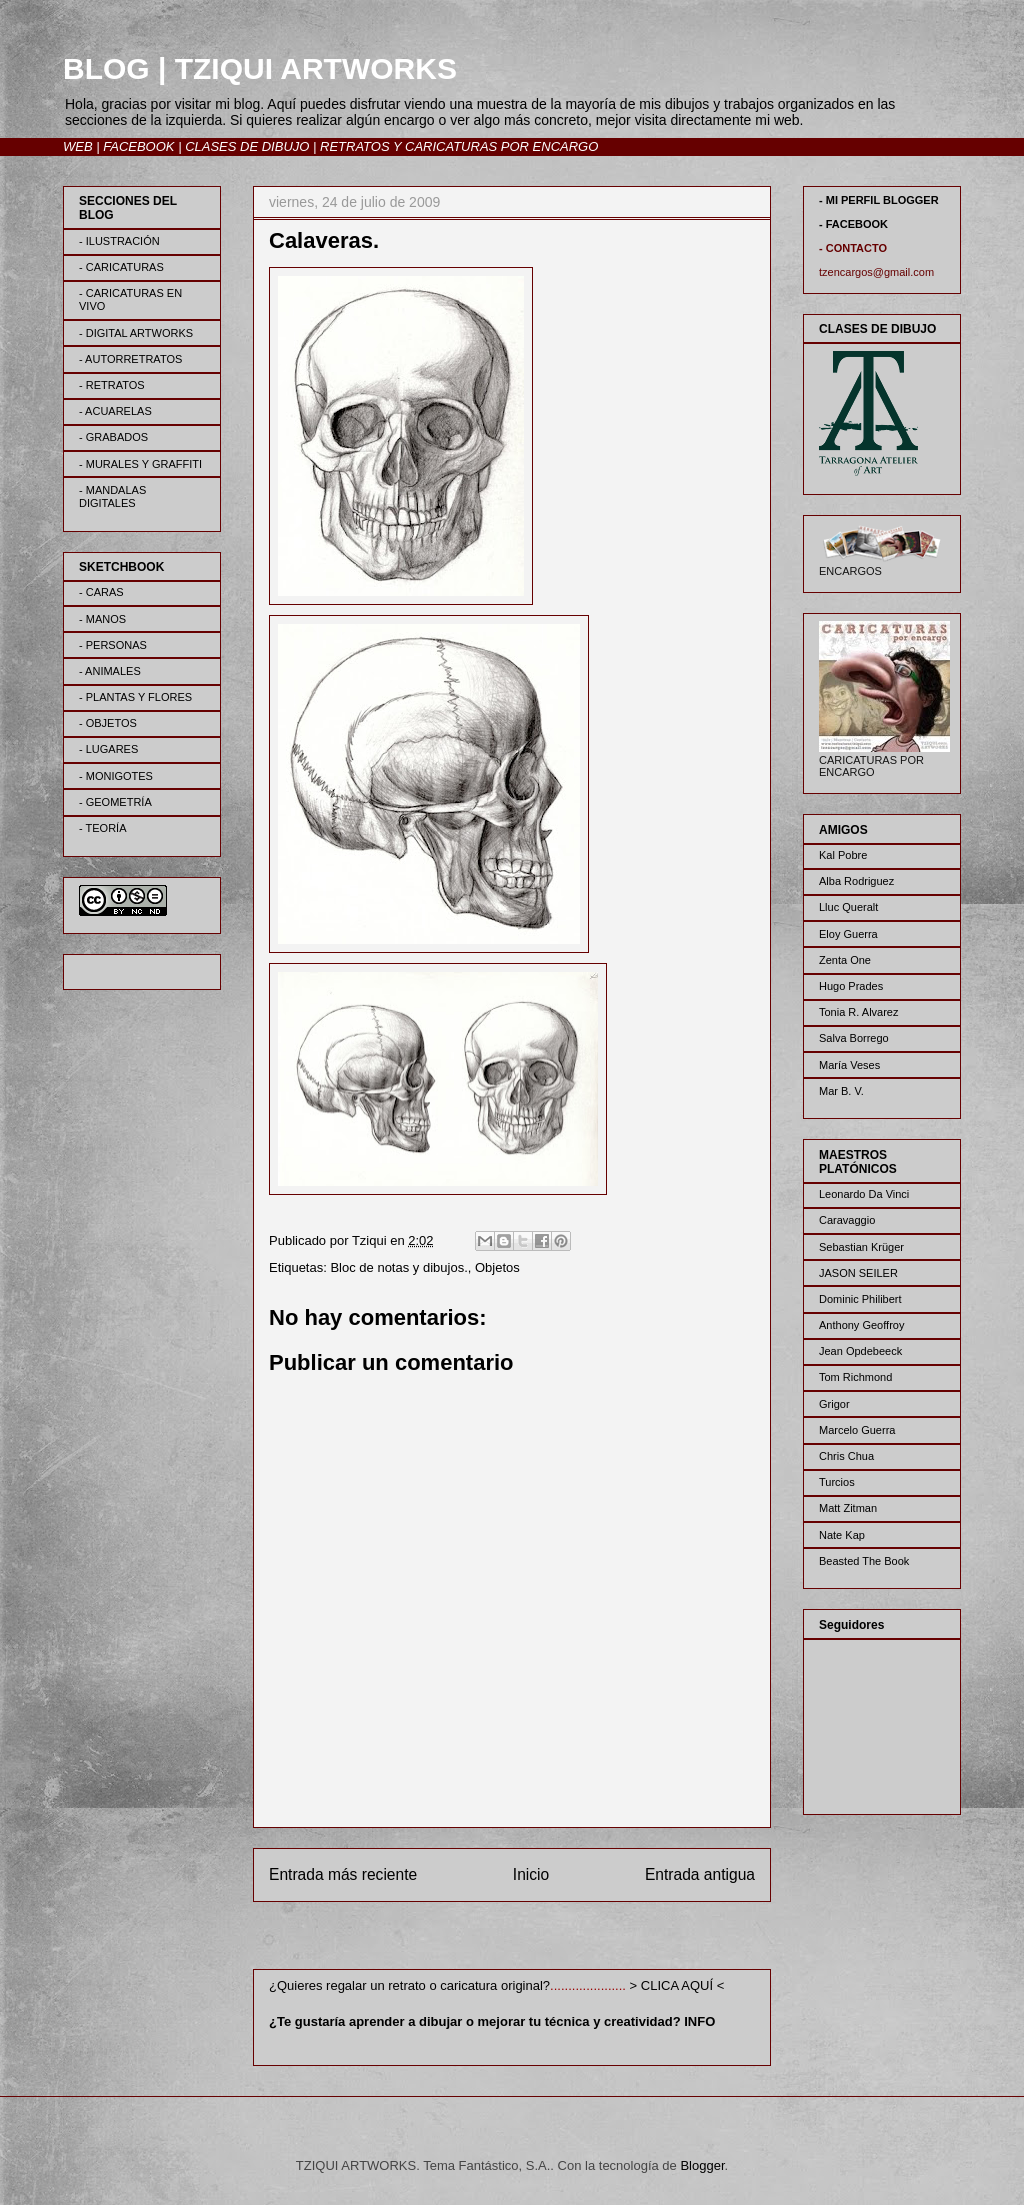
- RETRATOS (112, 385)
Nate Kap (842, 1535)
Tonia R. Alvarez (858, 1012)
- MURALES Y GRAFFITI (140, 464)
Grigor (834, 1404)
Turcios (837, 1482)
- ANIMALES (110, 671)
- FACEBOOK (853, 224)
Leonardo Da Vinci (864, 1194)
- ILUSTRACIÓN (119, 241)
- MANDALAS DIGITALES (112, 496)
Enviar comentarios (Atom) (553, 1939)
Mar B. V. (841, 1091)
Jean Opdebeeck (860, 1351)
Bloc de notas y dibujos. (398, 1267)
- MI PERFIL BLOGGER (879, 200)
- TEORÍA (102, 828)
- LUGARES (108, 749)
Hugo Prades (851, 986)
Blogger (702, 2165)
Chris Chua (846, 1456)
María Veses (849, 1065)
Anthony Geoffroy (861, 1325)
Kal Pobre (843, 855)
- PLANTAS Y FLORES (135, 697)
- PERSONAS (113, 645)
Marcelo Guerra (857, 1430)
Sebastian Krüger (861, 1247)
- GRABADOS (113, 437)
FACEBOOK (138, 146)
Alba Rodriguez (856, 881)
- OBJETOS (108, 723)
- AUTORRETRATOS (130, 359)
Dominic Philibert (860, 1299)
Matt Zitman (848, 1508)
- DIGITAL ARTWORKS (136, 333)
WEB (78, 146)
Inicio (531, 1874)
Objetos (497, 1267)
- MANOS (102, 619)
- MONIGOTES (116, 776)
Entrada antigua (700, 1874)
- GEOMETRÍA (115, 802)
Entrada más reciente (343, 1874)
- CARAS (101, 592)
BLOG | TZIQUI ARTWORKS (260, 68)
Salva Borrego (854, 1038)
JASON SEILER (858, 1273)
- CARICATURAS (121, 267)
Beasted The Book (864, 1561)
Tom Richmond (855, 1377)
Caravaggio (847, 1220)
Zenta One (845, 960)
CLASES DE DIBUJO (247, 146)
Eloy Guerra (848, 934)
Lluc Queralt (848, 907)
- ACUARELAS (115, 411)
